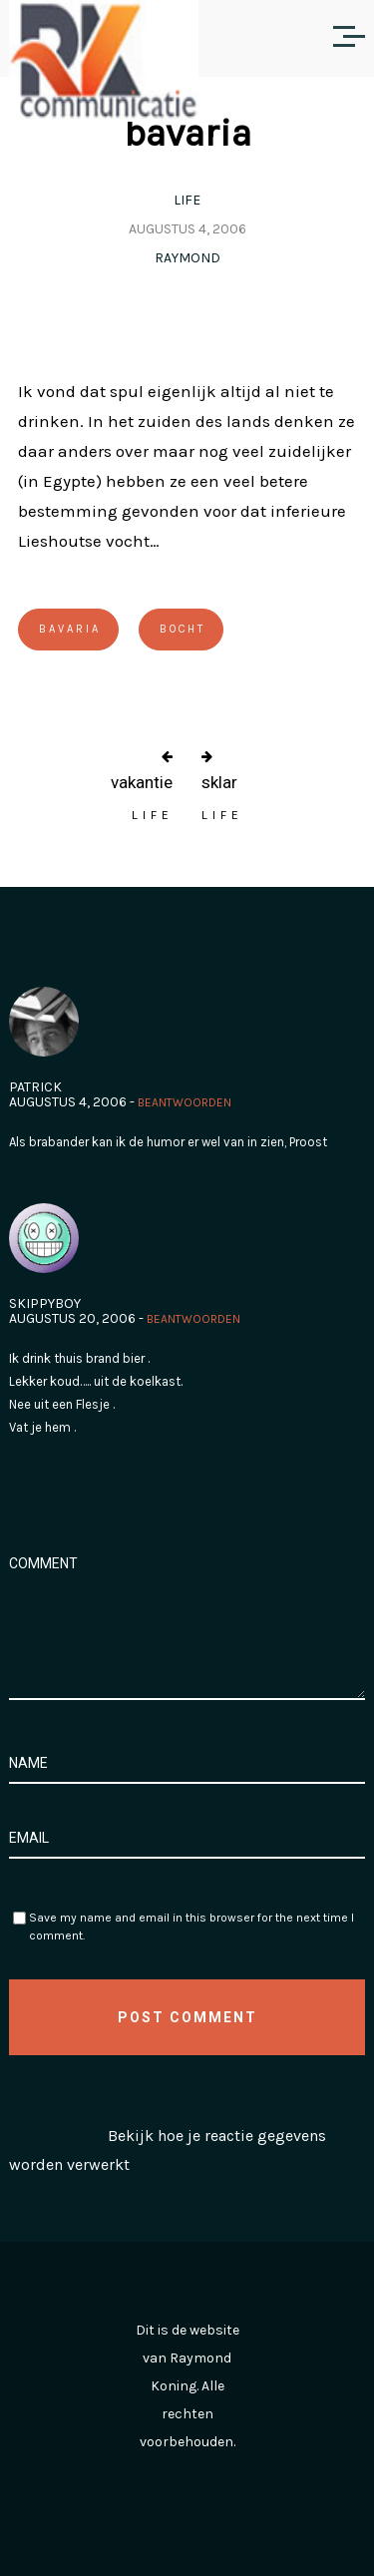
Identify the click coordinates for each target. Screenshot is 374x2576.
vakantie (142, 782)
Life (187, 200)
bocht (182, 629)
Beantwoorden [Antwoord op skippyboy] (193, 1319)
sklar (219, 782)
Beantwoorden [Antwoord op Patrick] (184, 1102)
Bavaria (70, 629)
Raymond (187, 257)
